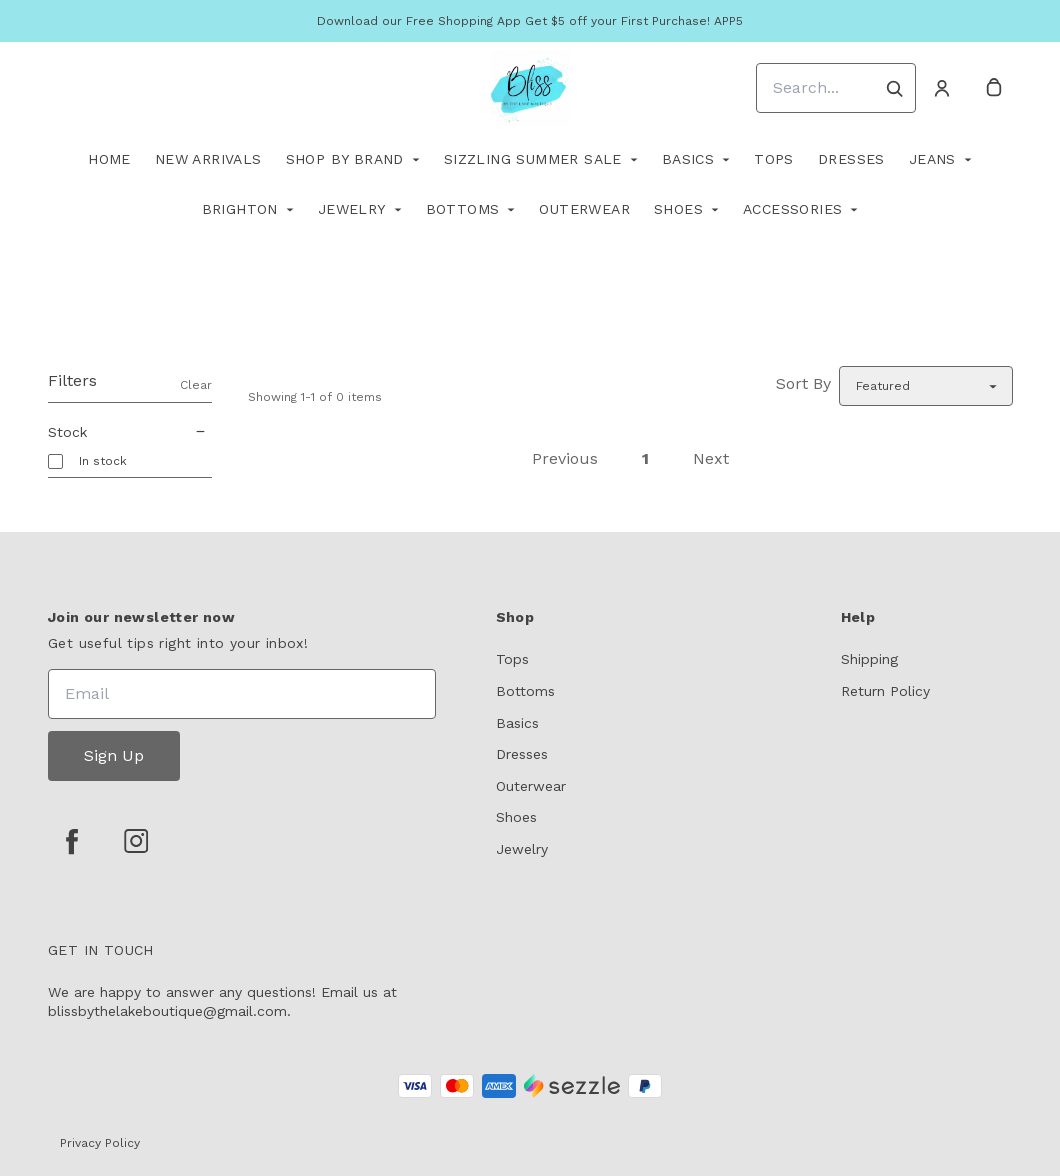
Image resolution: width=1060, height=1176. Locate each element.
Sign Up (114, 755)
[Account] (942, 88)
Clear (196, 385)
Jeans (932, 159)
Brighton (240, 209)
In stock (103, 461)
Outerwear (584, 209)
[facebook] (72, 841)
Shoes (678, 209)
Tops (512, 659)
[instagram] (136, 841)
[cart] (994, 88)
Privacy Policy (100, 1143)
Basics (688, 159)
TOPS (774, 159)
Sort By (803, 383)
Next (711, 458)
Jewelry (352, 209)
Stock (130, 432)
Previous (565, 458)
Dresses (851, 159)
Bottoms (463, 209)
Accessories (792, 209)
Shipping (869, 659)
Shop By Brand (345, 159)
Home (109, 159)
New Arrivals (208, 159)
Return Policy (885, 691)
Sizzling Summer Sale (533, 159)
